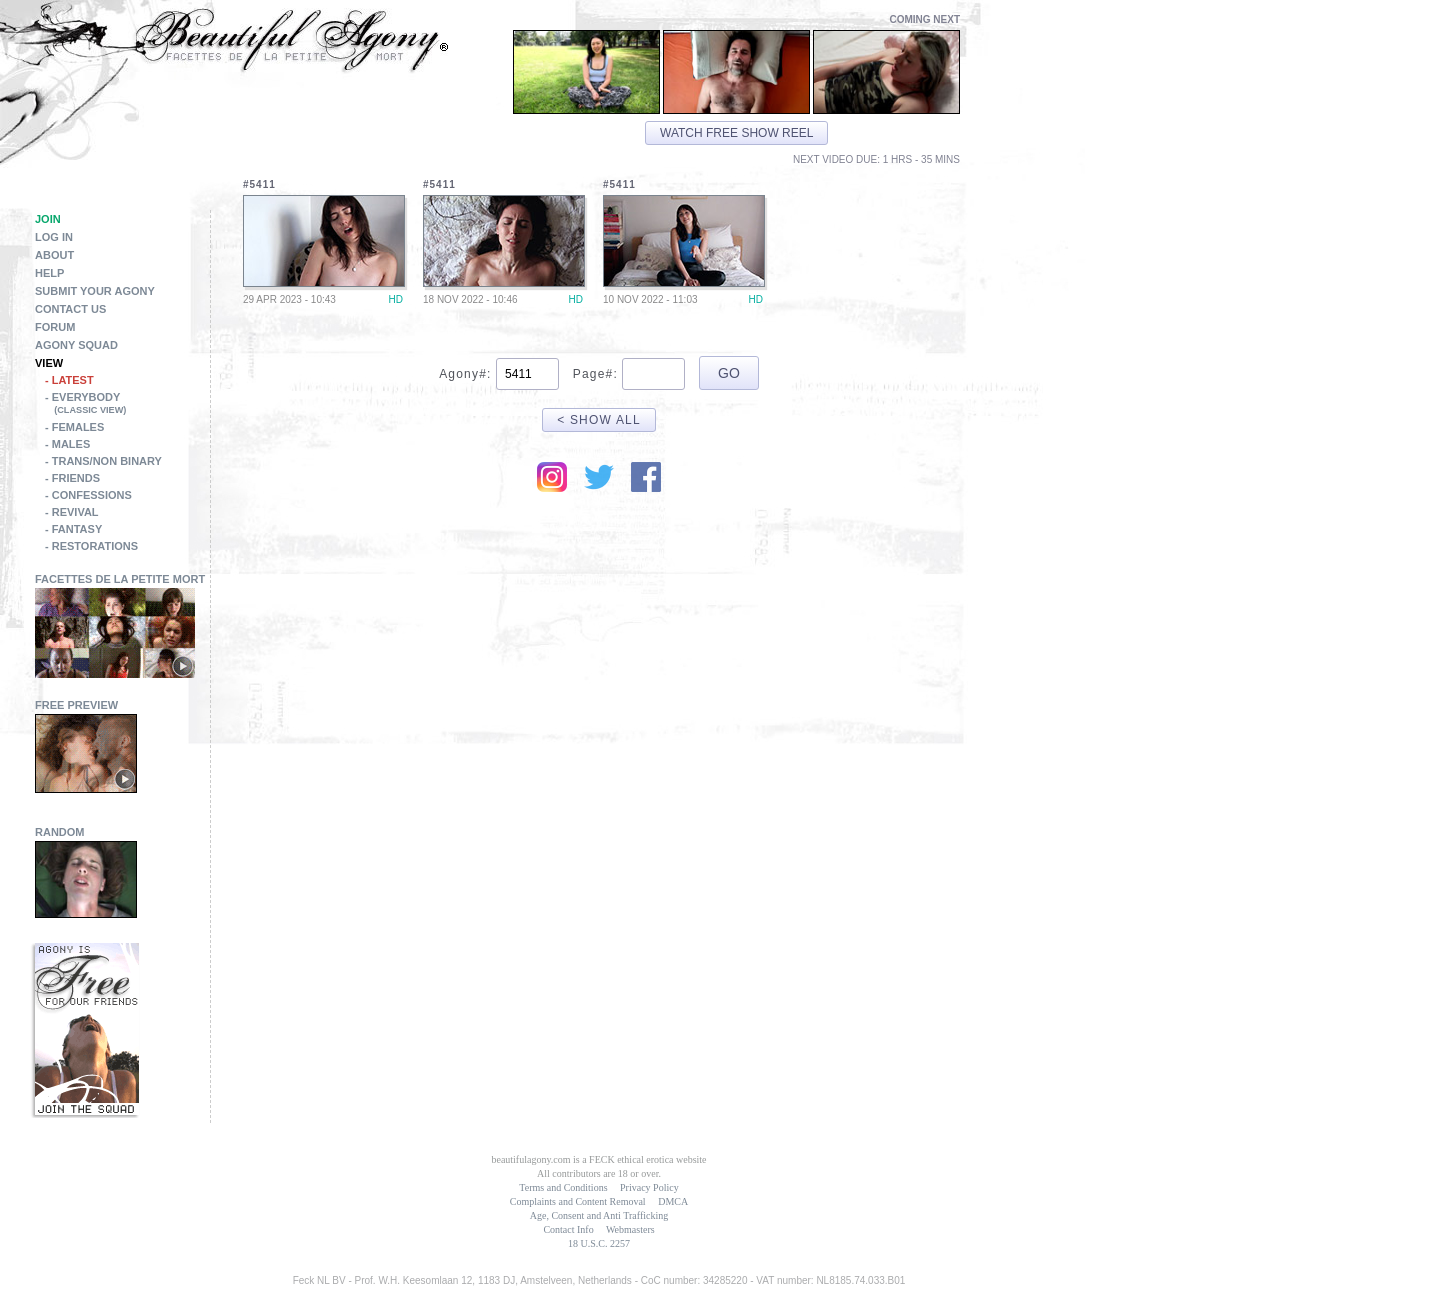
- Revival (72, 512)
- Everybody (127, 405)
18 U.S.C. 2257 (599, 1243)
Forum (55, 327)
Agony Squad (76, 345)
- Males (67, 444)
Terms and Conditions (563, 1187)
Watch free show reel (736, 133)
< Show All (599, 420)
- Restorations (91, 546)
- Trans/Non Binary (103, 461)
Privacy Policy (649, 1187)
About (54, 255)
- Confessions (88, 495)
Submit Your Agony (95, 291)
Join (48, 219)
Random (60, 832)
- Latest (69, 380)
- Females (74, 427)
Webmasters (630, 1229)
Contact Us (70, 309)
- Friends (72, 478)
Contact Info (568, 1229)
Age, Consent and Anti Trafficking (599, 1215)
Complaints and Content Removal (578, 1201)
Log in (54, 237)
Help (49, 273)
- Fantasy (73, 529)
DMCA (673, 1201)
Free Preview (76, 705)
